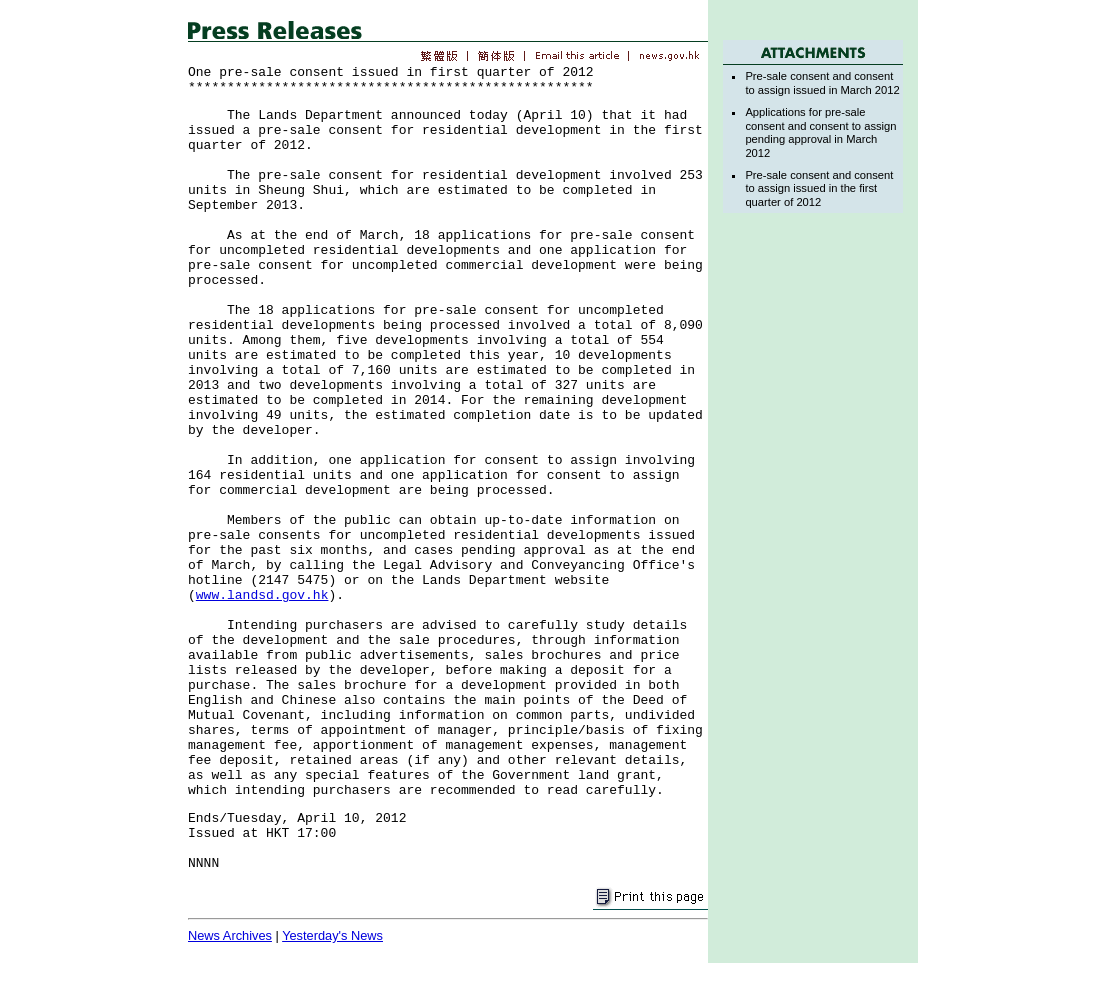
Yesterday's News (332, 935)
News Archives (230, 935)
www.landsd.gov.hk (262, 595)
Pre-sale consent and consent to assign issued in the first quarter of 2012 (819, 188)
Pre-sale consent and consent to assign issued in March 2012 (822, 82)
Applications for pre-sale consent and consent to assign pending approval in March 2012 (820, 132)
